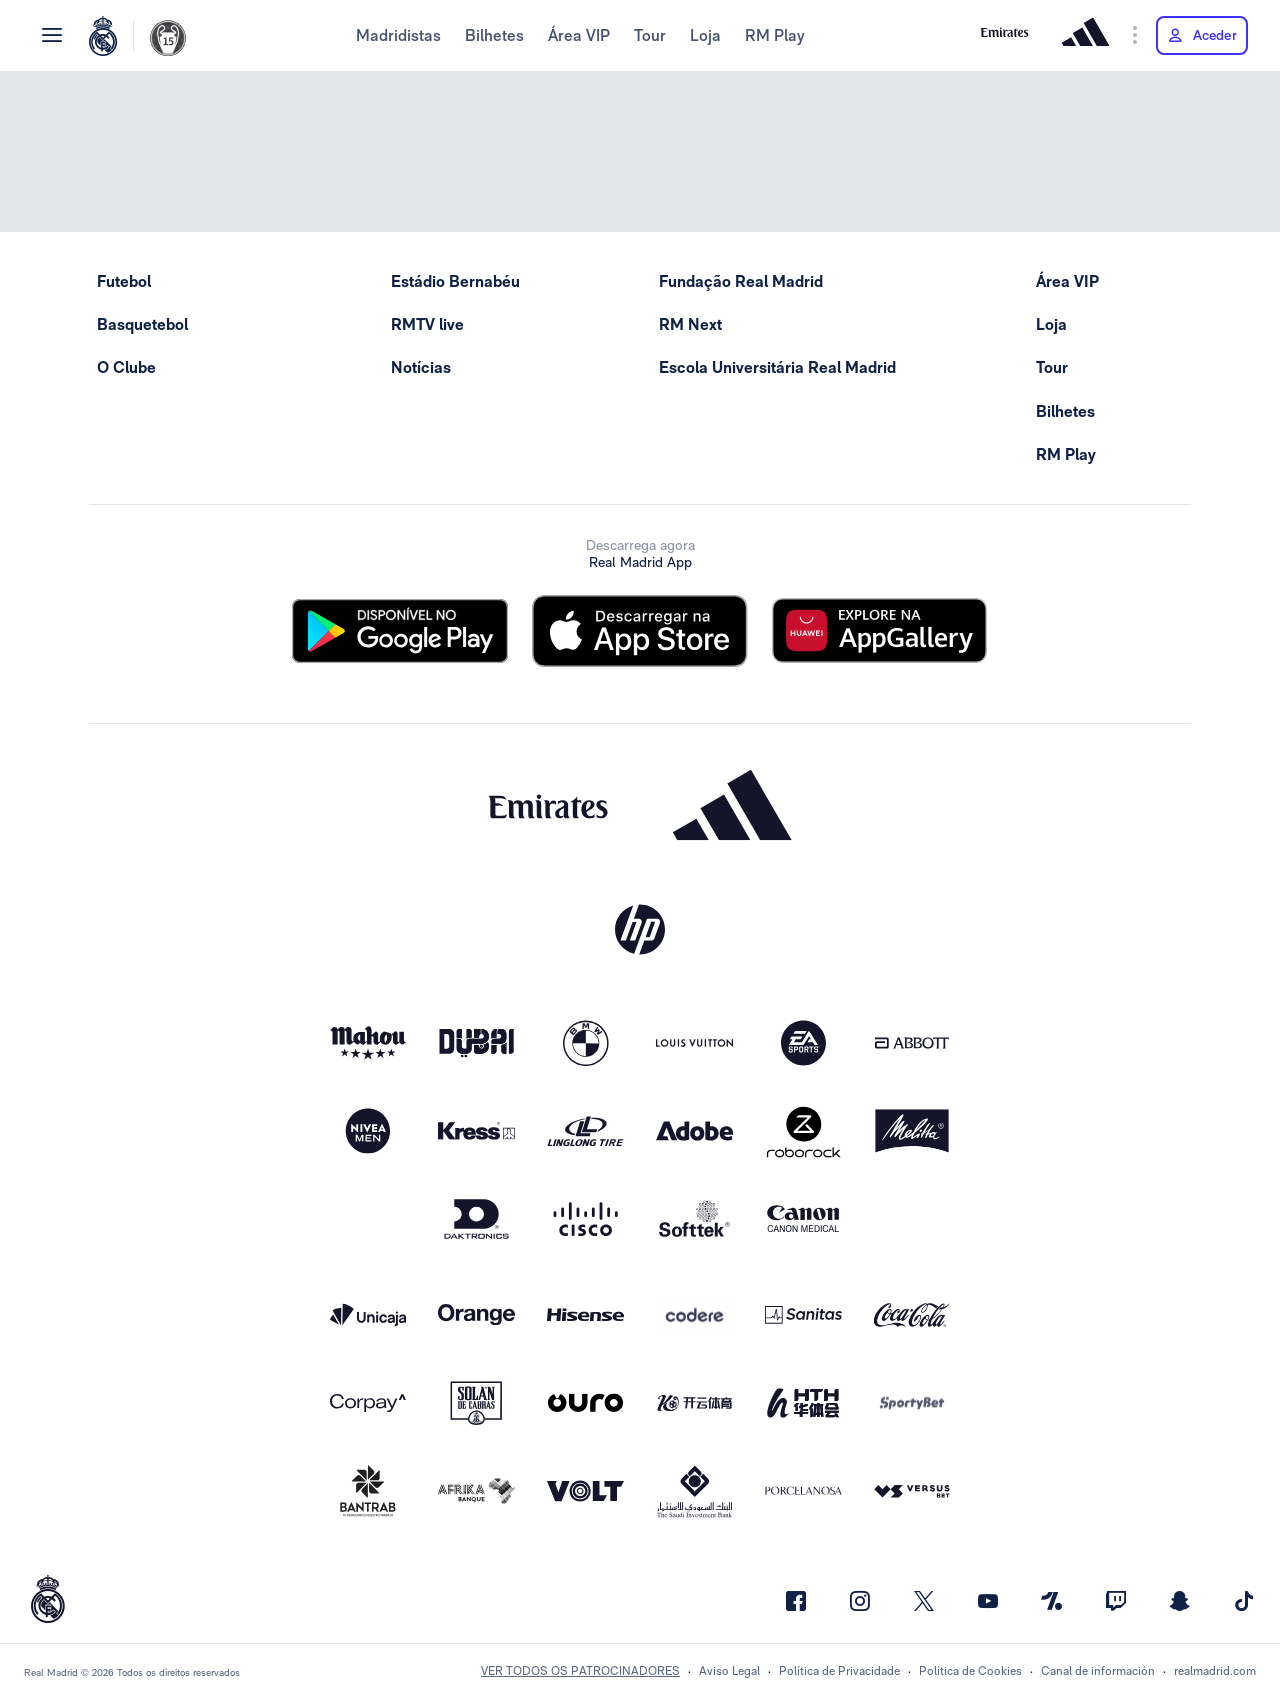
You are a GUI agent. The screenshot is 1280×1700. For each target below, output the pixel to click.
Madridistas (398, 35)
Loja (705, 35)
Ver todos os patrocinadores (580, 1671)
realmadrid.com (1215, 1671)
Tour (650, 35)
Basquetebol (142, 324)
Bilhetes (494, 35)
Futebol (124, 281)
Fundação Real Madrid (741, 281)
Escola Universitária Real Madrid (777, 367)
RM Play (775, 35)
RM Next (690, 324)
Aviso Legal (729, 1671)
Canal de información (1098, 1671)
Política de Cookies (970, 1671)
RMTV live (427, 324)
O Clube (126, 367)
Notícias (421, 367)
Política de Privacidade (839, 1671)
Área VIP (579, 35)
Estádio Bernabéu (455, 281)
